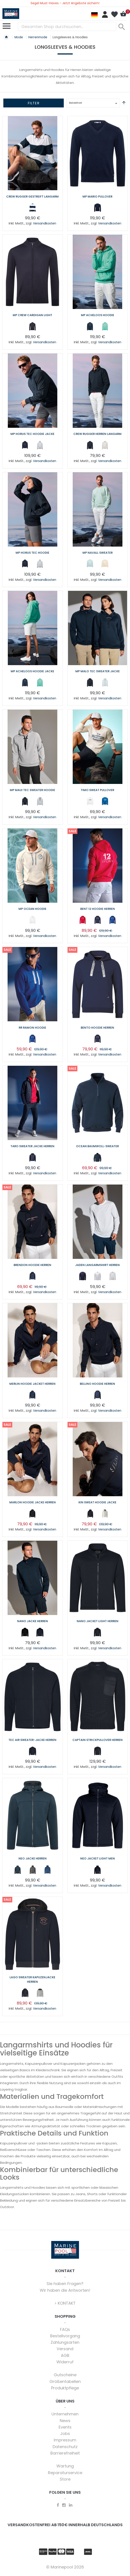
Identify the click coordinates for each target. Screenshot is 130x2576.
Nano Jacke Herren (32, 1621)
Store (65, 2479)
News (65, 2420)
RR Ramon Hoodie (32, 1028)
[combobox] (67, 26)
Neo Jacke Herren (33, 1858)
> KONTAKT (65, 2303)
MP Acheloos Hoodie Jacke (32, 671)
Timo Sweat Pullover (97, 790)
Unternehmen (65, 2414)
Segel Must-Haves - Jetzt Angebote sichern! (65, 3)
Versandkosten (44, 223)
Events (65, 2427)
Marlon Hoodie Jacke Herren (32, 1502)
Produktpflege (65, 2388)
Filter (33, 103)
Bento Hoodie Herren (97, 1028)
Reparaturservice (65, 2472)
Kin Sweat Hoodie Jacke (97, 1502)
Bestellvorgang (65, 2336)
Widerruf (65, 2362)
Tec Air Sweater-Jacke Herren (32, 1740)
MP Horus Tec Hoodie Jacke (32, 434)
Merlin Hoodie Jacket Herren (32, 1384)
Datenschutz (65, 2446)
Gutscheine (65, 2375)
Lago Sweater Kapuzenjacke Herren (32, 1979)
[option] (32, 207)
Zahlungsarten (65, 2342)
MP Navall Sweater (98, 553)
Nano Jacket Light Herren (97, 1621)
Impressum (65, 2440)
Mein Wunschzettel (114, 14)
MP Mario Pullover (97, 196)
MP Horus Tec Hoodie (32, 553)
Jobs (65, 2433)
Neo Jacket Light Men (97, 1858)
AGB (65, 2355)
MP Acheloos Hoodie (97, 315)
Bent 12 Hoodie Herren (97, 909)
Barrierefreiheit (65, 2453)
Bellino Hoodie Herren (97, 1384)
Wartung (65, 2466)
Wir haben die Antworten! (65, 2290)
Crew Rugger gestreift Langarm (32, 196)
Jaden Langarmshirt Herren (97, 1265)
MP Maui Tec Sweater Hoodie (32, 790)
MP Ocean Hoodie (32, 909)
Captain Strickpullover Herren (97, 1740)
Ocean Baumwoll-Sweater (97, 1146)
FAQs (65, 2329)
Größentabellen (65, 2381)
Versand (65, 2349)
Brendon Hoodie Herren (32, 1265)
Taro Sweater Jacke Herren (32, 1146)
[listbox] (32, 208)
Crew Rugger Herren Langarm (97, 434)
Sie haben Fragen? (65, 2283)
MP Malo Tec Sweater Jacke (97, 671)
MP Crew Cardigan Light (32, 315)
